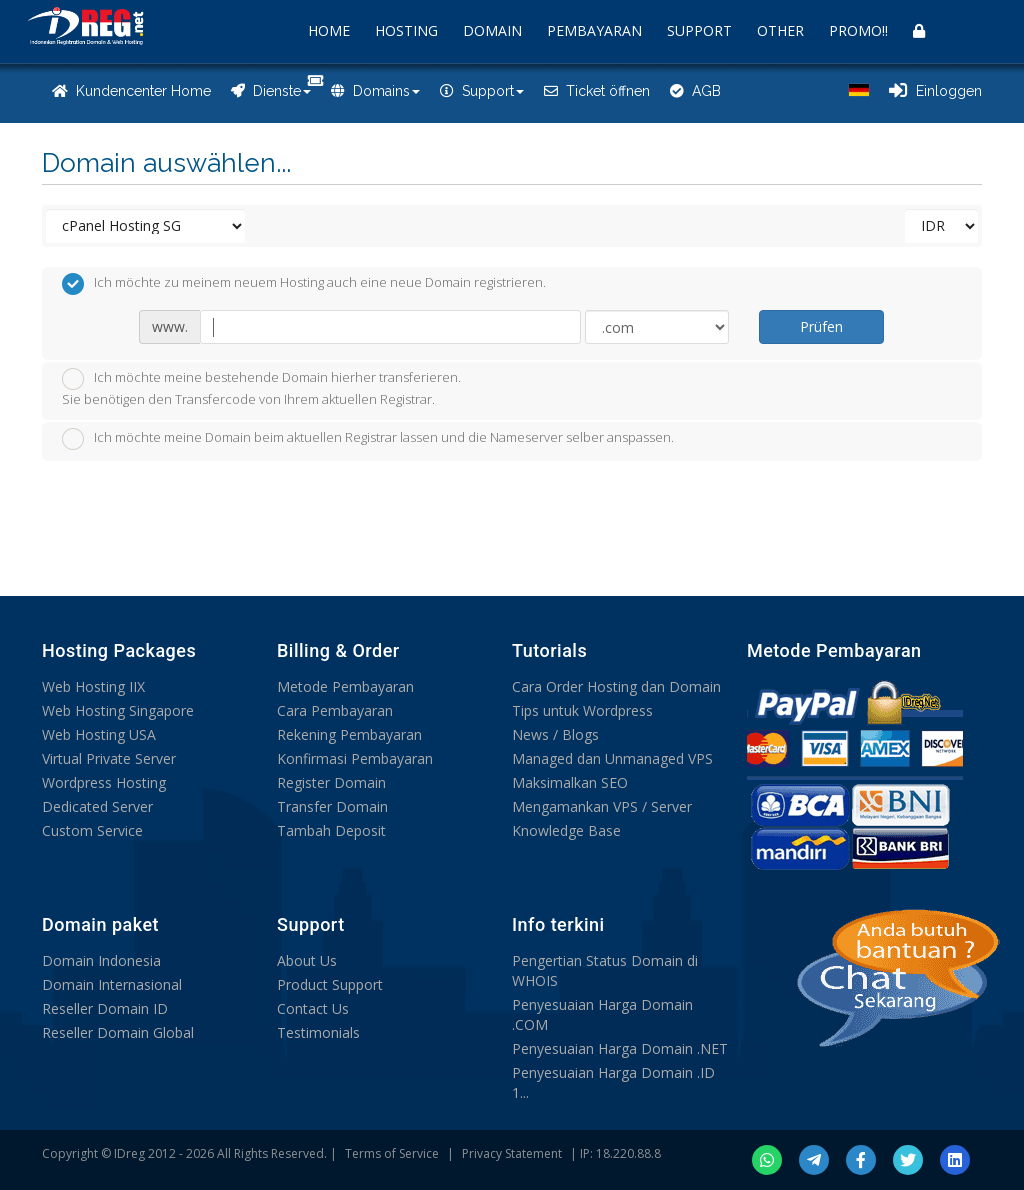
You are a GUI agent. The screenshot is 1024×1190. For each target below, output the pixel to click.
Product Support (330, 984)
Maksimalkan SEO (570, 782)
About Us (307, 960)
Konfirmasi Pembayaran (355, 758)
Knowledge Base (566, 830)
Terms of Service (392, 1153)
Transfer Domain (332, 806)
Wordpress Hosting (104, 782)
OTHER (780, 30)
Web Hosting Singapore (118, 710)
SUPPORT (699, 30)
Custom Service (92, 830)
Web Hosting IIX (93, 686)
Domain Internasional (112, 984)
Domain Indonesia (101, 960)
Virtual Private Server (109, 758)
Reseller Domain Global (118, 1032)
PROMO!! (858, 30)
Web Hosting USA (99, 734)
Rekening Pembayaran (349, 734)
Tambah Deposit (331, 830)
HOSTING (406, 30)
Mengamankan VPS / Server (602, 806)
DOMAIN (492, 30)
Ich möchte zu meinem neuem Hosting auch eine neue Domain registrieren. (304, 284)
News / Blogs (555, 734)
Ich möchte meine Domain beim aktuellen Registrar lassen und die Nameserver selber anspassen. (368, 439)
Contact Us (313, 1008)
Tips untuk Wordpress (582, 710)
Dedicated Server (97, 806)
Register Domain (331, 782)
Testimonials (318, 1032)
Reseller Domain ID (105, 1008)
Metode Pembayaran (345, 686)
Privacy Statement (512, 1153)
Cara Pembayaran (335, 710)
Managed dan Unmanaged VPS (612, 758)
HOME (329, 30)
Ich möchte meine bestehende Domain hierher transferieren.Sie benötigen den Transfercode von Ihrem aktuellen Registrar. (261, 388)
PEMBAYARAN (594, 30)
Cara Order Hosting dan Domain (616, 686)
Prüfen (821, 326)
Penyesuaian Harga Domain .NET (620, 1048)
